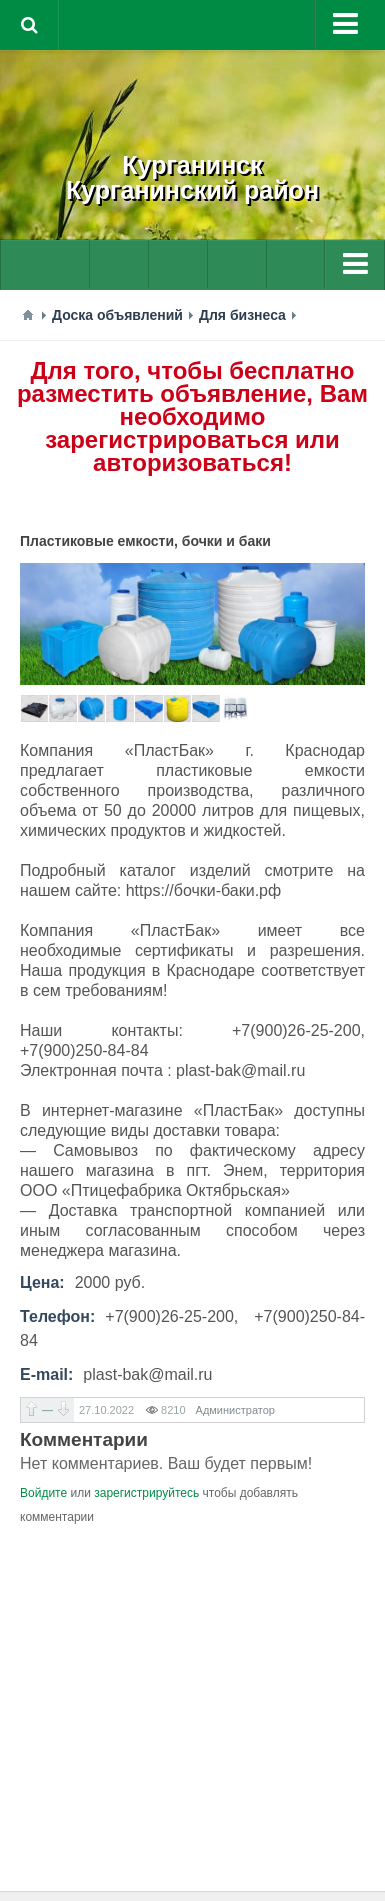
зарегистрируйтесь (146, 1493)
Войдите (43, 1493)
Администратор (235, 1410)
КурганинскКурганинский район (192, 177)
